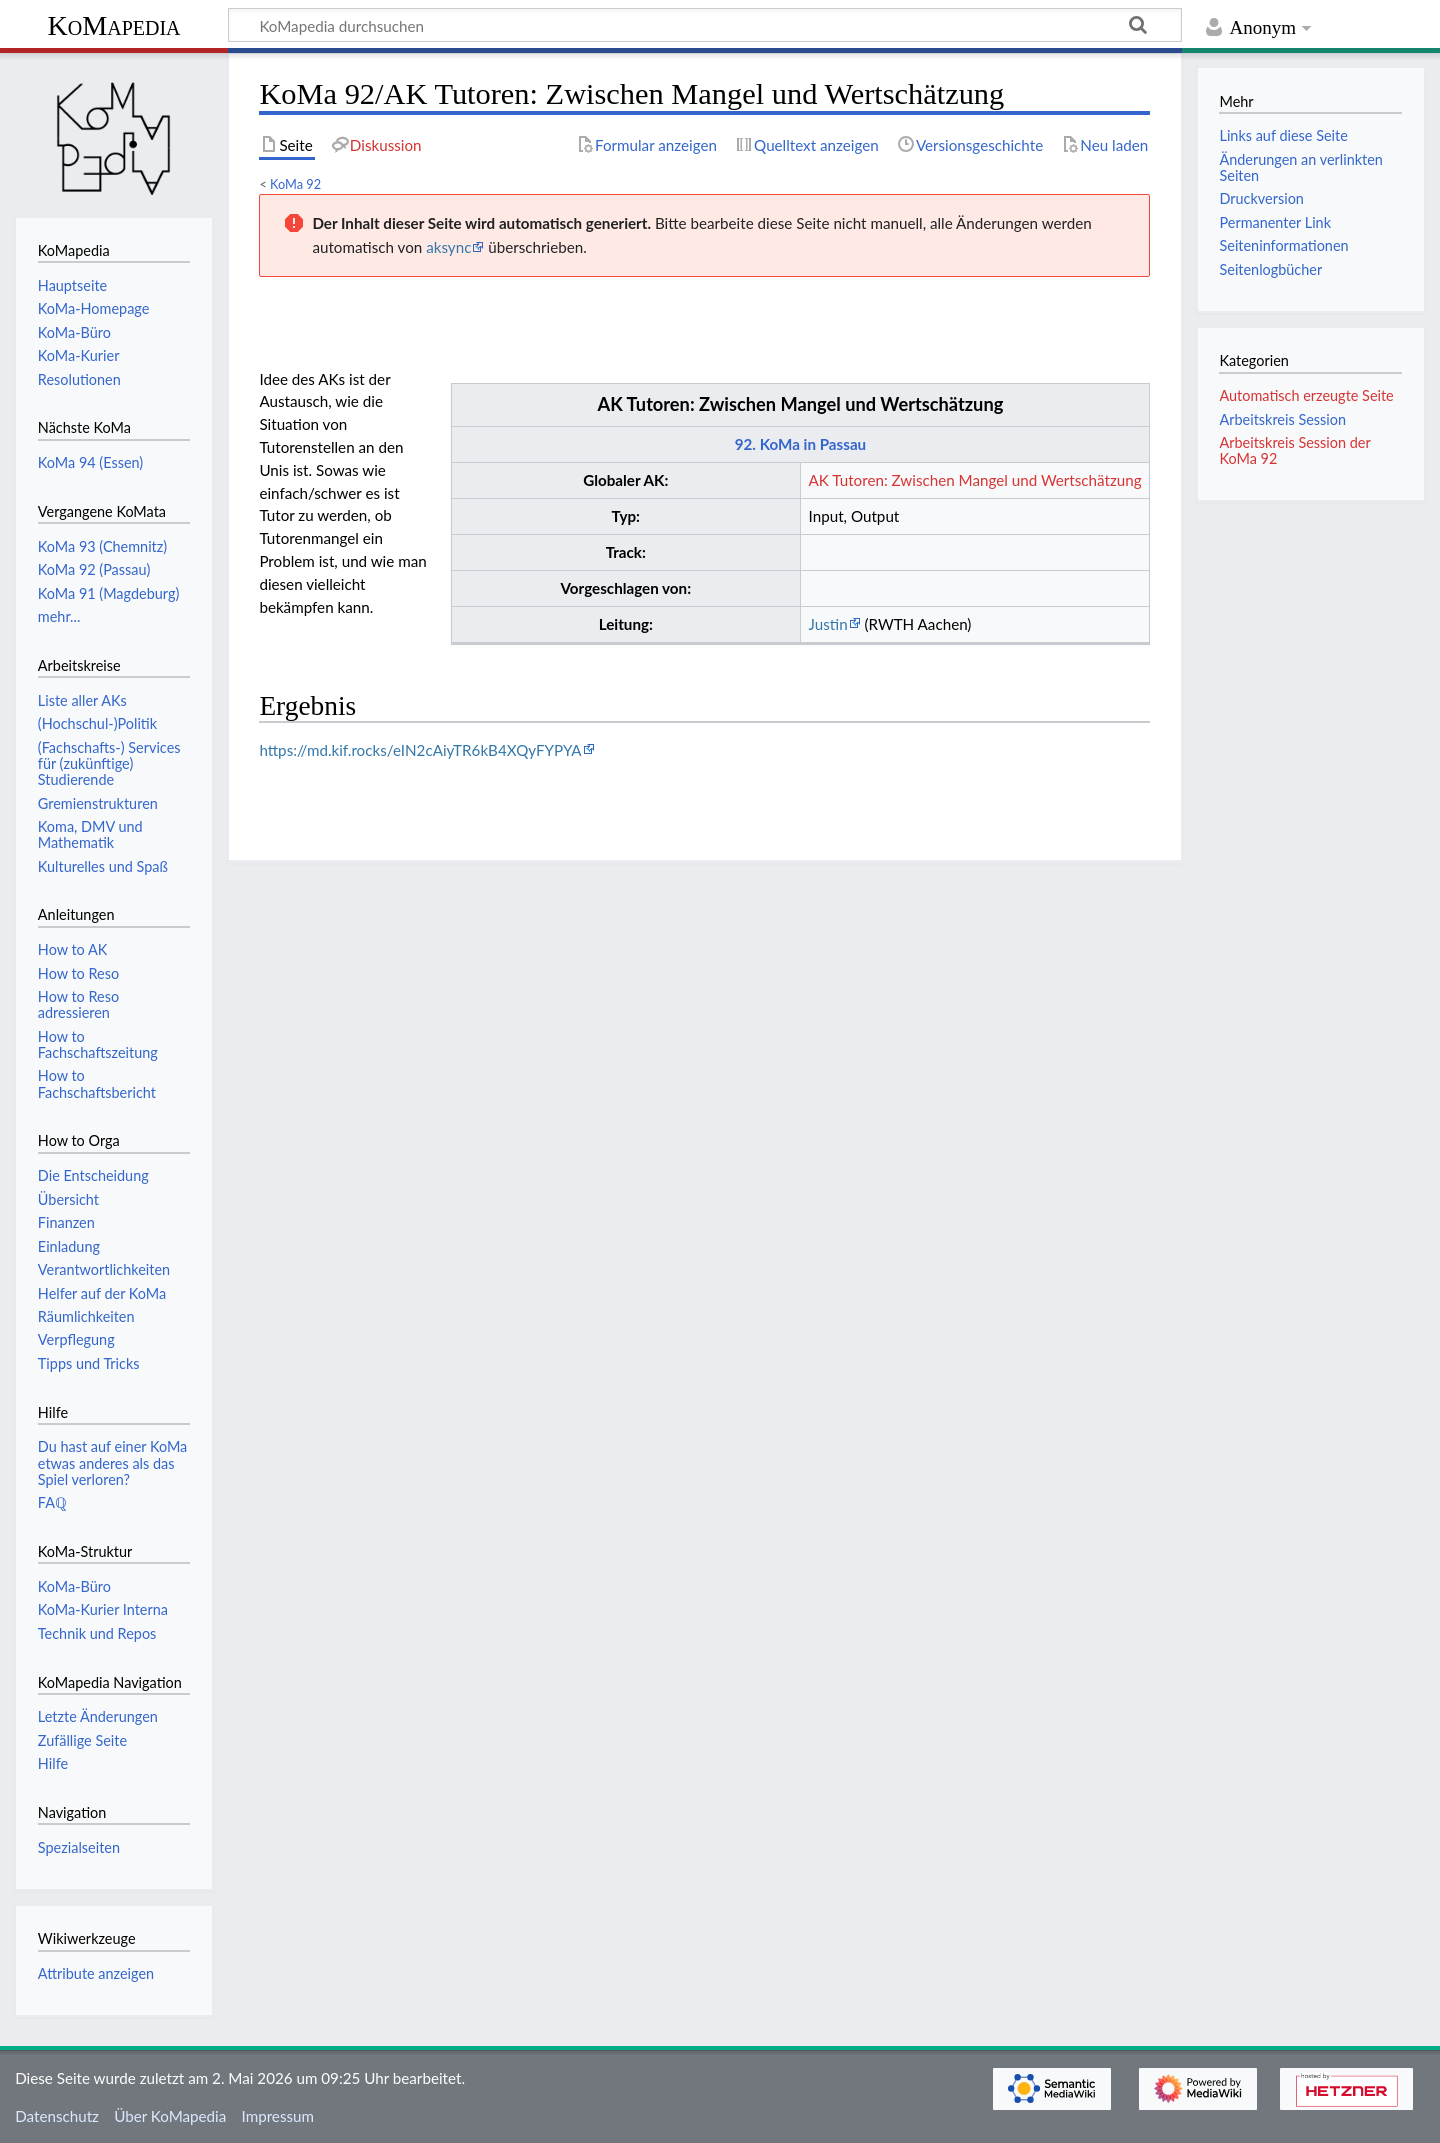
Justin (828, 624)
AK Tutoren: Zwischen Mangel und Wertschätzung (801, 404)
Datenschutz (57, 2116)
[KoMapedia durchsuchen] (705, 25)
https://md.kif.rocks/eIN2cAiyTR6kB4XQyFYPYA (420, 750)
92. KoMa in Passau (800, 444)
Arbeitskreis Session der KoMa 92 (1294, 450)
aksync (448, 247)
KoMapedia (113, 25)
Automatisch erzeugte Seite (1306, 395)
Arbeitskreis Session (1282, 419)
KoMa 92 (295, 184)
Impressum (278, 2116)
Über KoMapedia (170, 2116)
